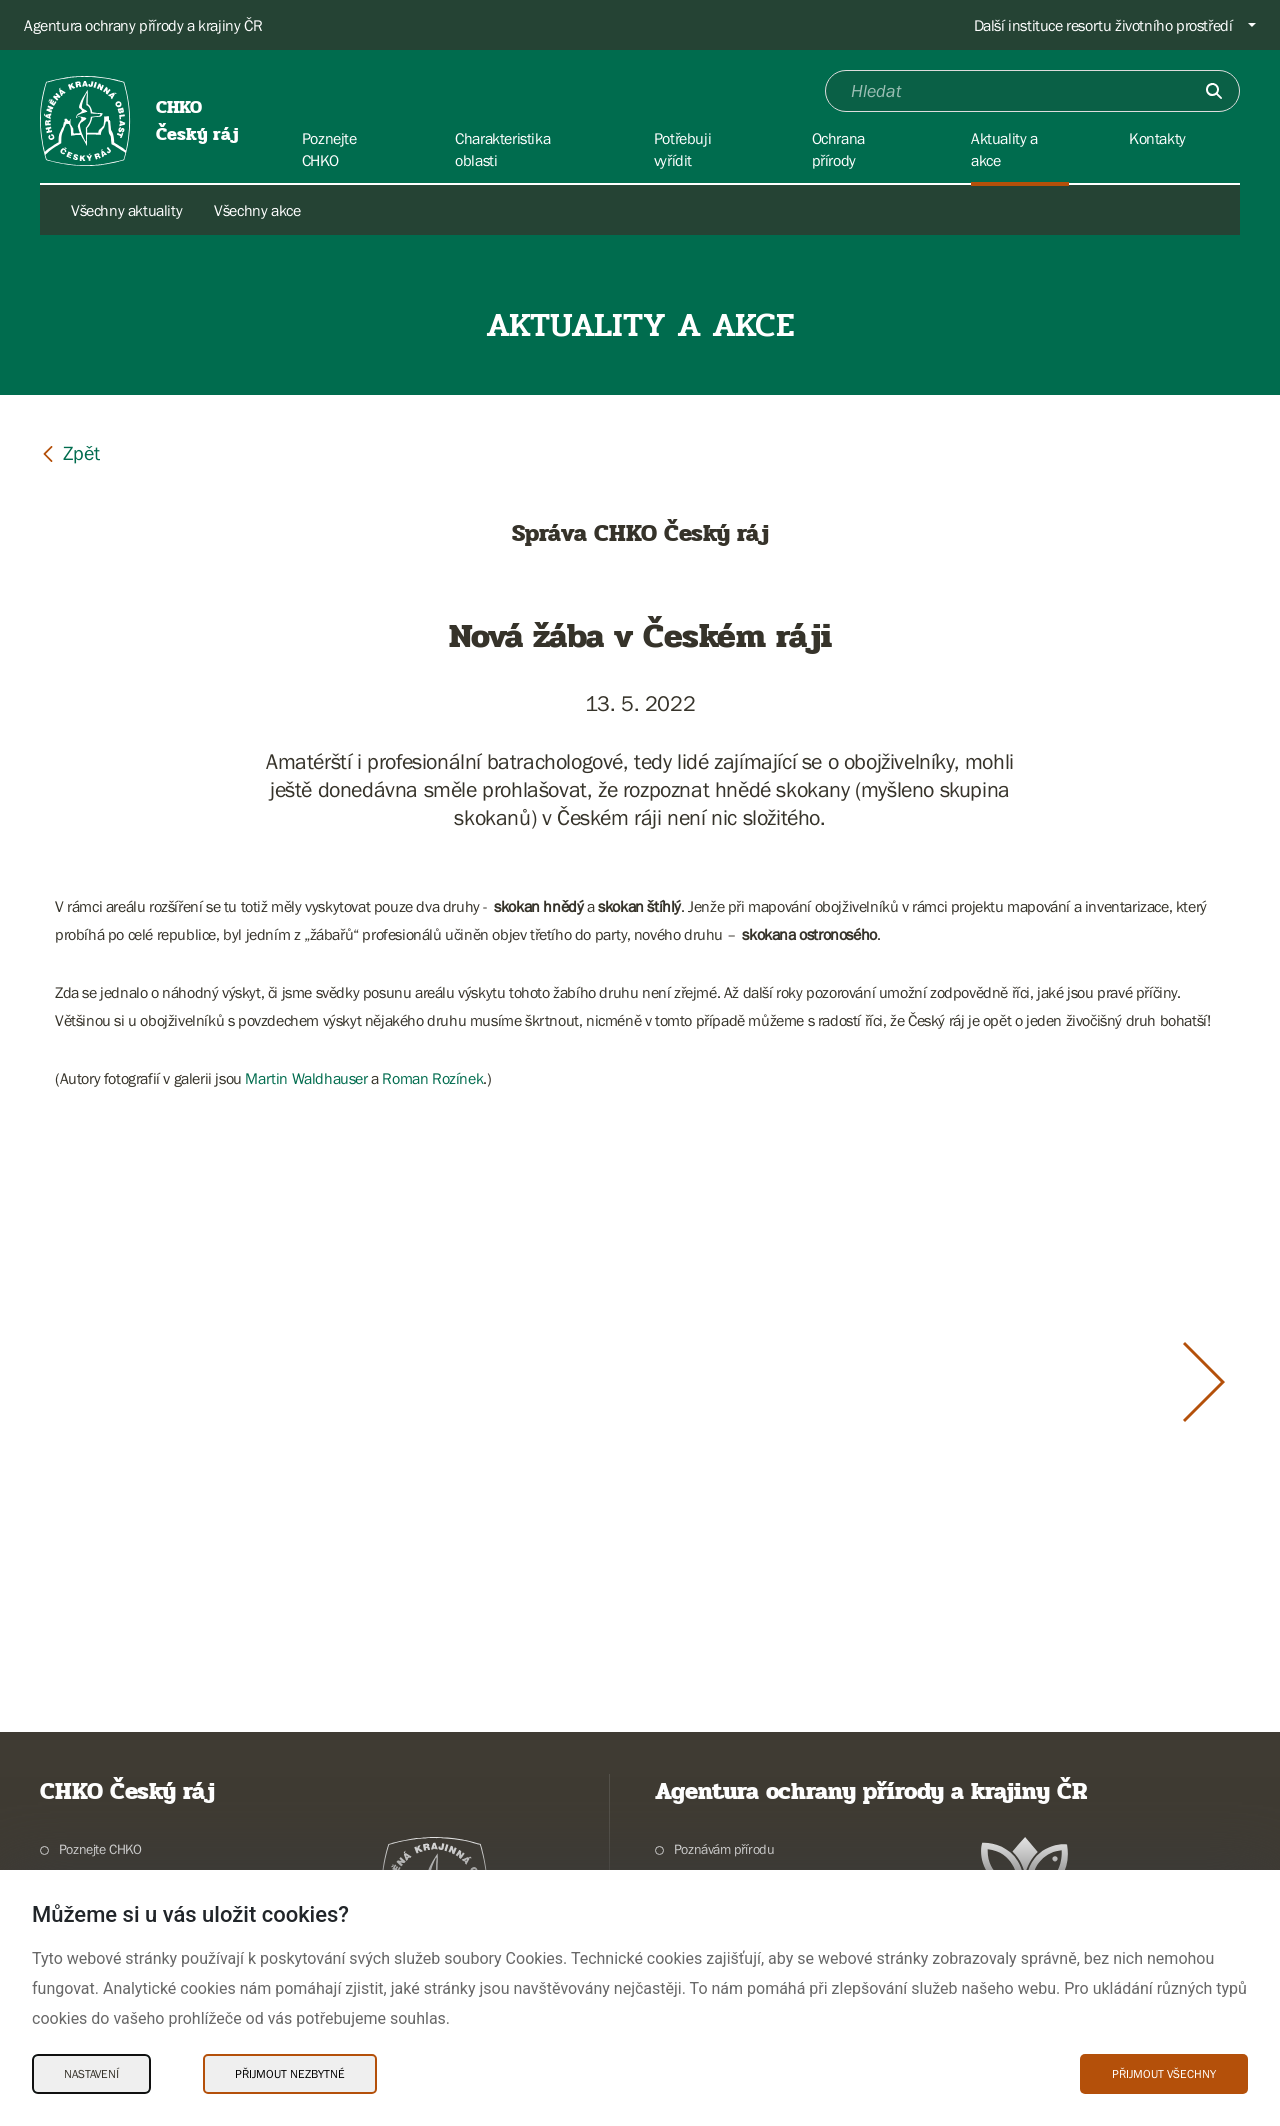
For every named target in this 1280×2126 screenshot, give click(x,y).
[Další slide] (1204, 1382)
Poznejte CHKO (100, 1849)
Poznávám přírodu (724, 1849)
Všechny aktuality (126, 210)
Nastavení (91, 2074)
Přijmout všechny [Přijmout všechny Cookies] (1164, 2074)
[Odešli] (1214, 91)
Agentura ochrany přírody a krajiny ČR (143, 25)
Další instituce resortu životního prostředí (1103, 25)
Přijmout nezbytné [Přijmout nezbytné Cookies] (290, 2074)
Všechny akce (257, 210)
